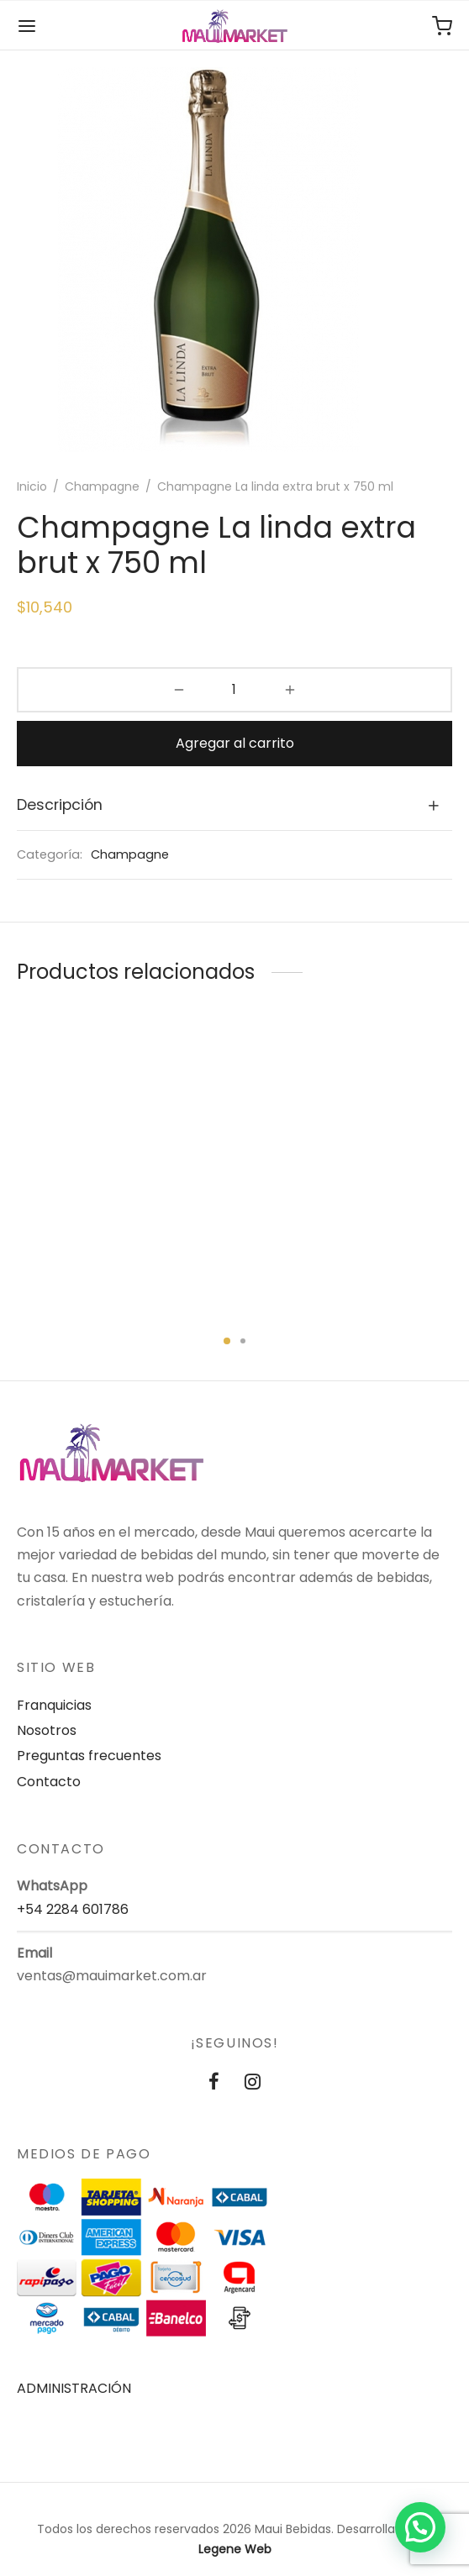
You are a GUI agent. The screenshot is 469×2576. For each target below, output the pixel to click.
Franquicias (54, 1705)
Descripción (60, 805)
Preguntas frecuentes (89, 1755)
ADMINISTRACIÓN (74, 2388)
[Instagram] (252, 2083)
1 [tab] (227, 1341)
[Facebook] (214, 2083)
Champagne (102, 486)
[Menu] (27, 26)
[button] (420, 2527)
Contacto (49, 1781)
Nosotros (46, 1730)
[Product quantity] (235, 690)
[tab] (234, 805)
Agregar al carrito (235, 743)
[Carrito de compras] (442, 26)
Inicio (32, 486)
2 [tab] (242, 1340)
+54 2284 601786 (73, 1909)
